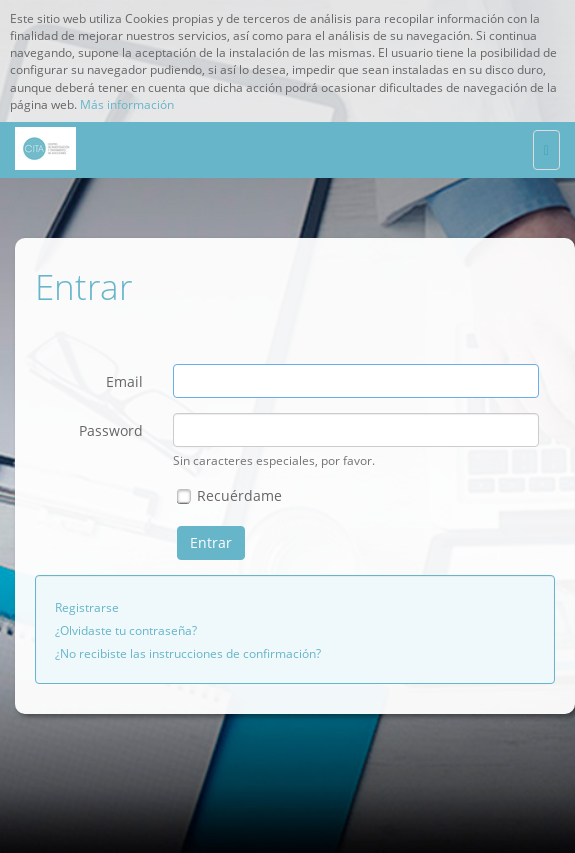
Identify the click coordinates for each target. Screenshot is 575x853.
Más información (127, 104)
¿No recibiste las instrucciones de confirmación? (188, 653)
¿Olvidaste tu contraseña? (126, 630)
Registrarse (87, 607)
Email (124, 381)
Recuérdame (229, 495)
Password (111, 430)
